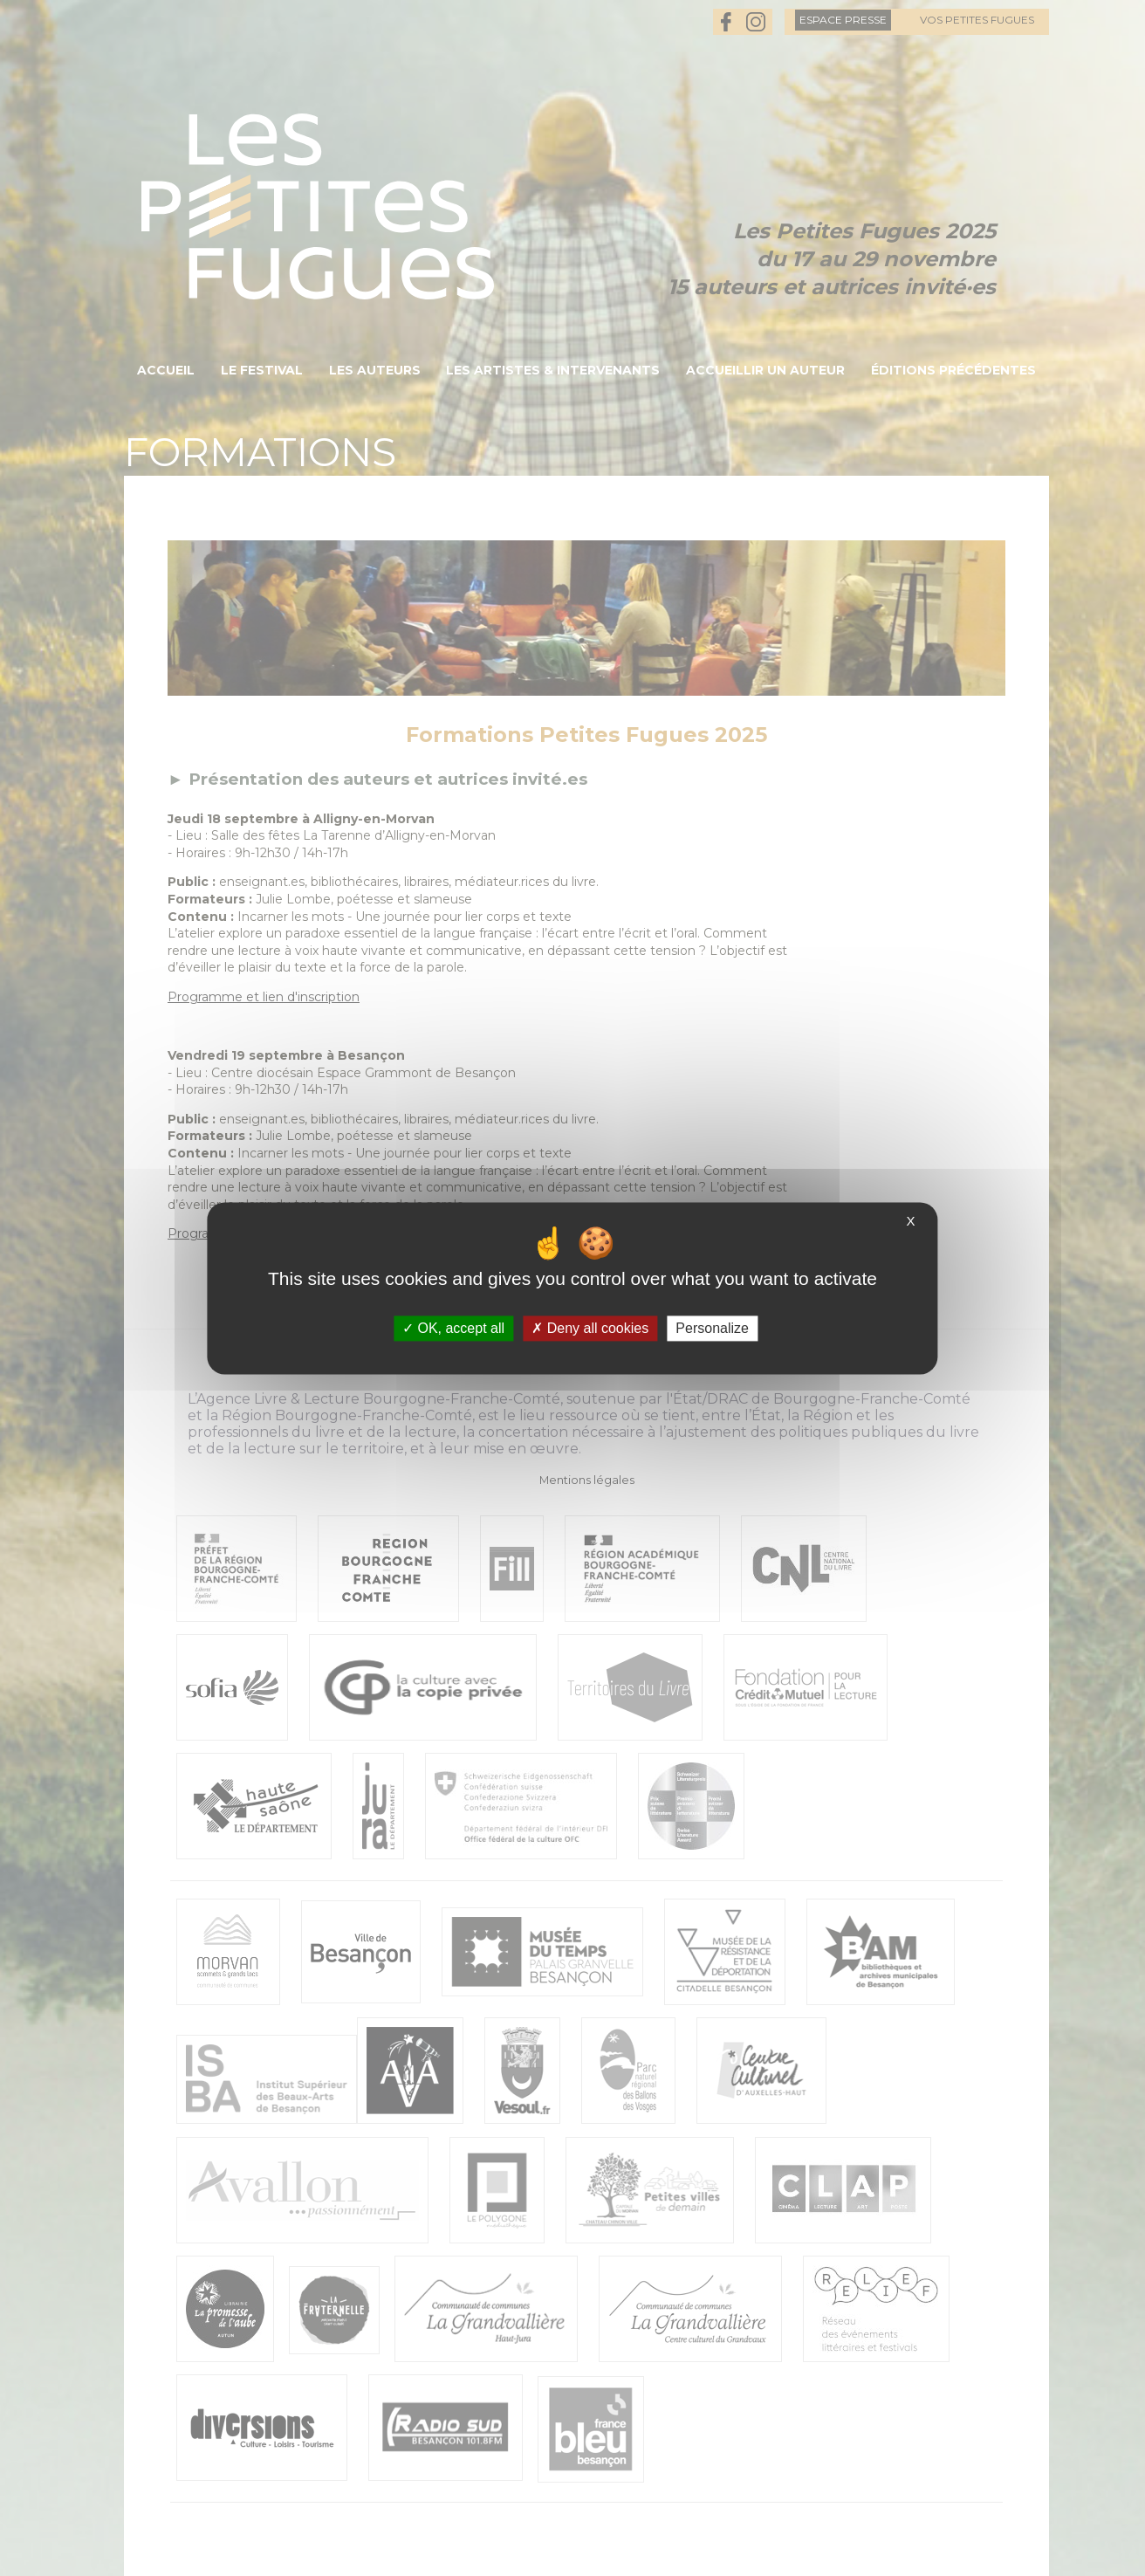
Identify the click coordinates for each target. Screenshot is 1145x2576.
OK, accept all (453, 1328)
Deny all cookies (589, 1328)
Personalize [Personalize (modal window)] (712, 1328)
